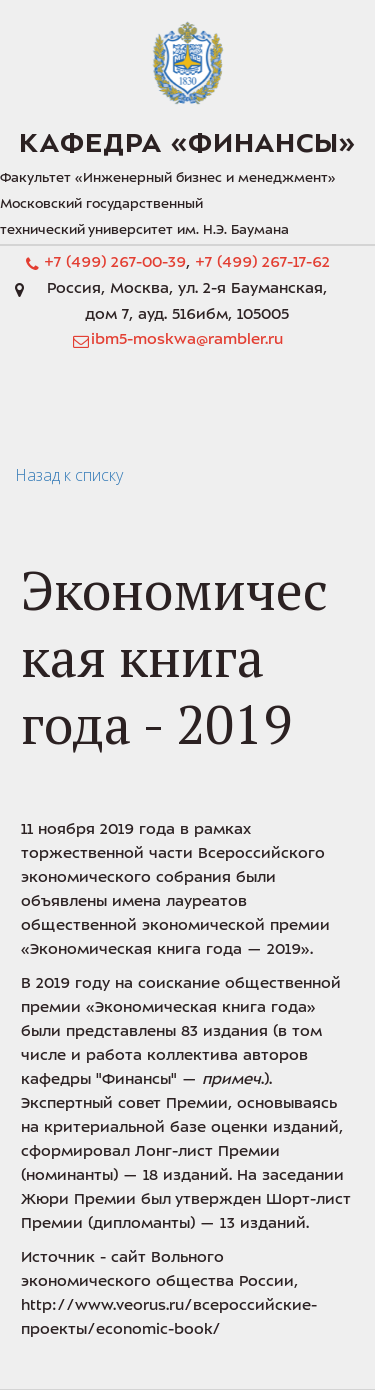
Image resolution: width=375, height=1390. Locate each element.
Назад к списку (69, 475)
